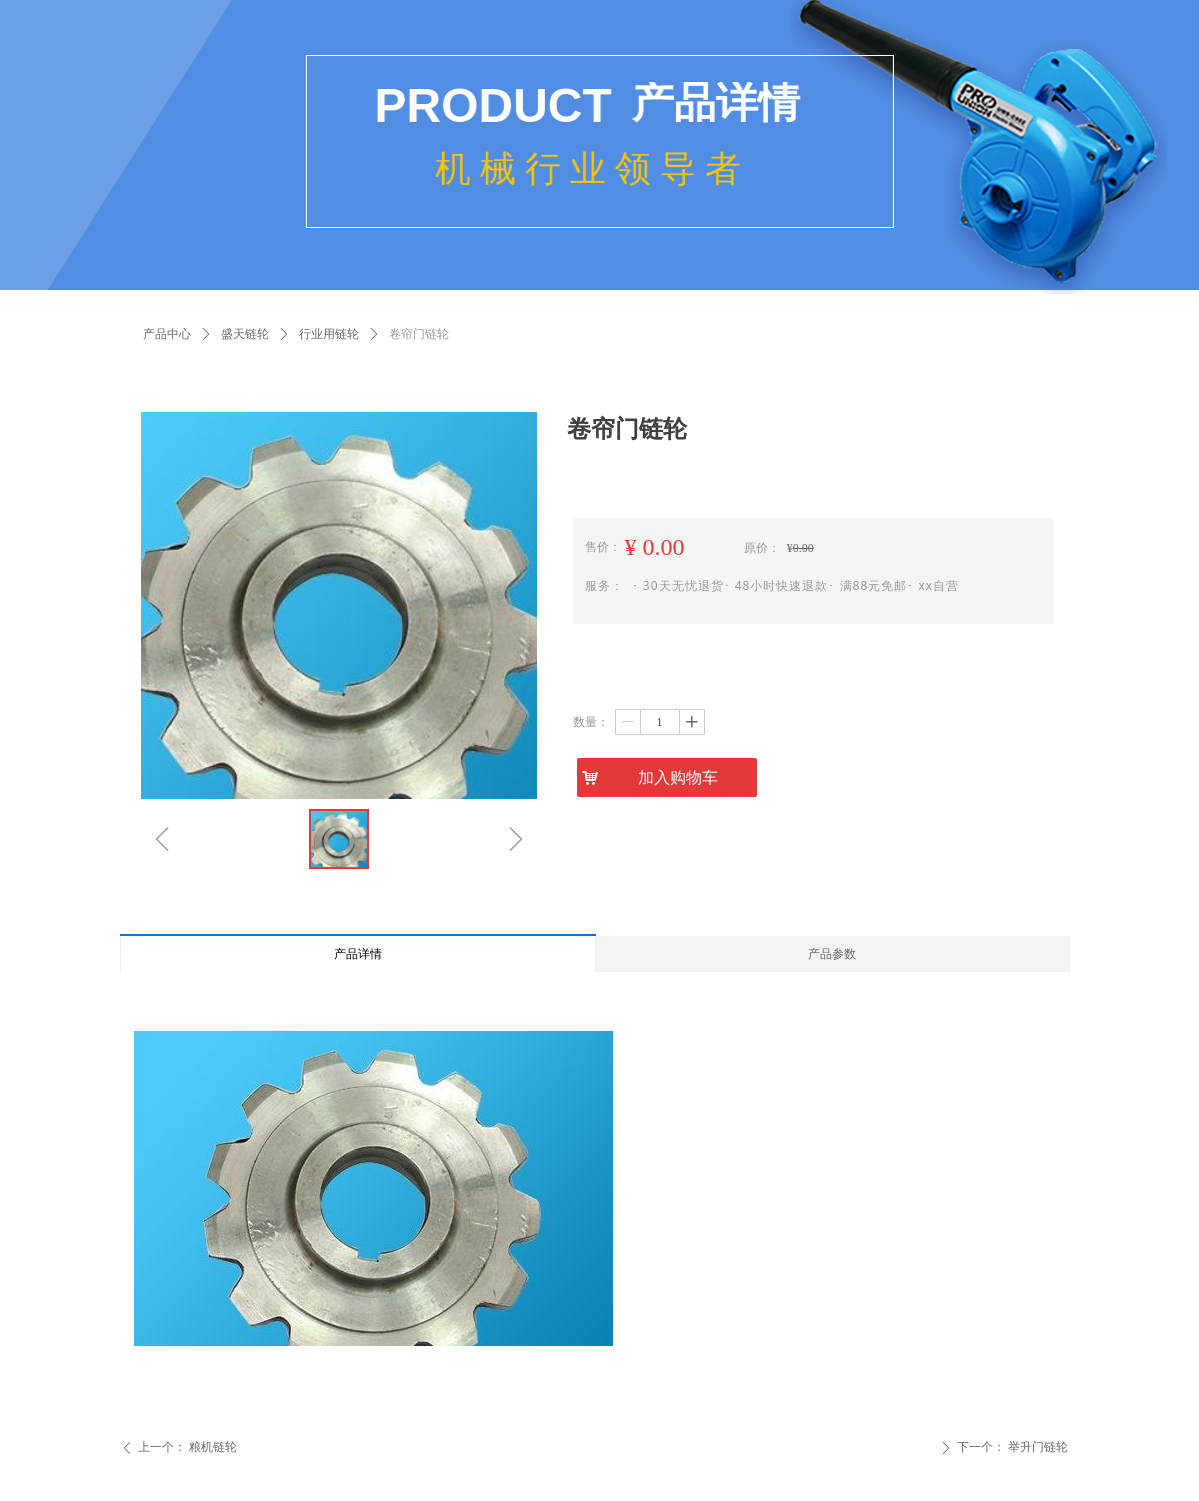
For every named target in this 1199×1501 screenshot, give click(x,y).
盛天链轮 (245, 334)
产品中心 (167, 334)
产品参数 (832, 954)
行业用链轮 (329, 334)
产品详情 (358, 954)
